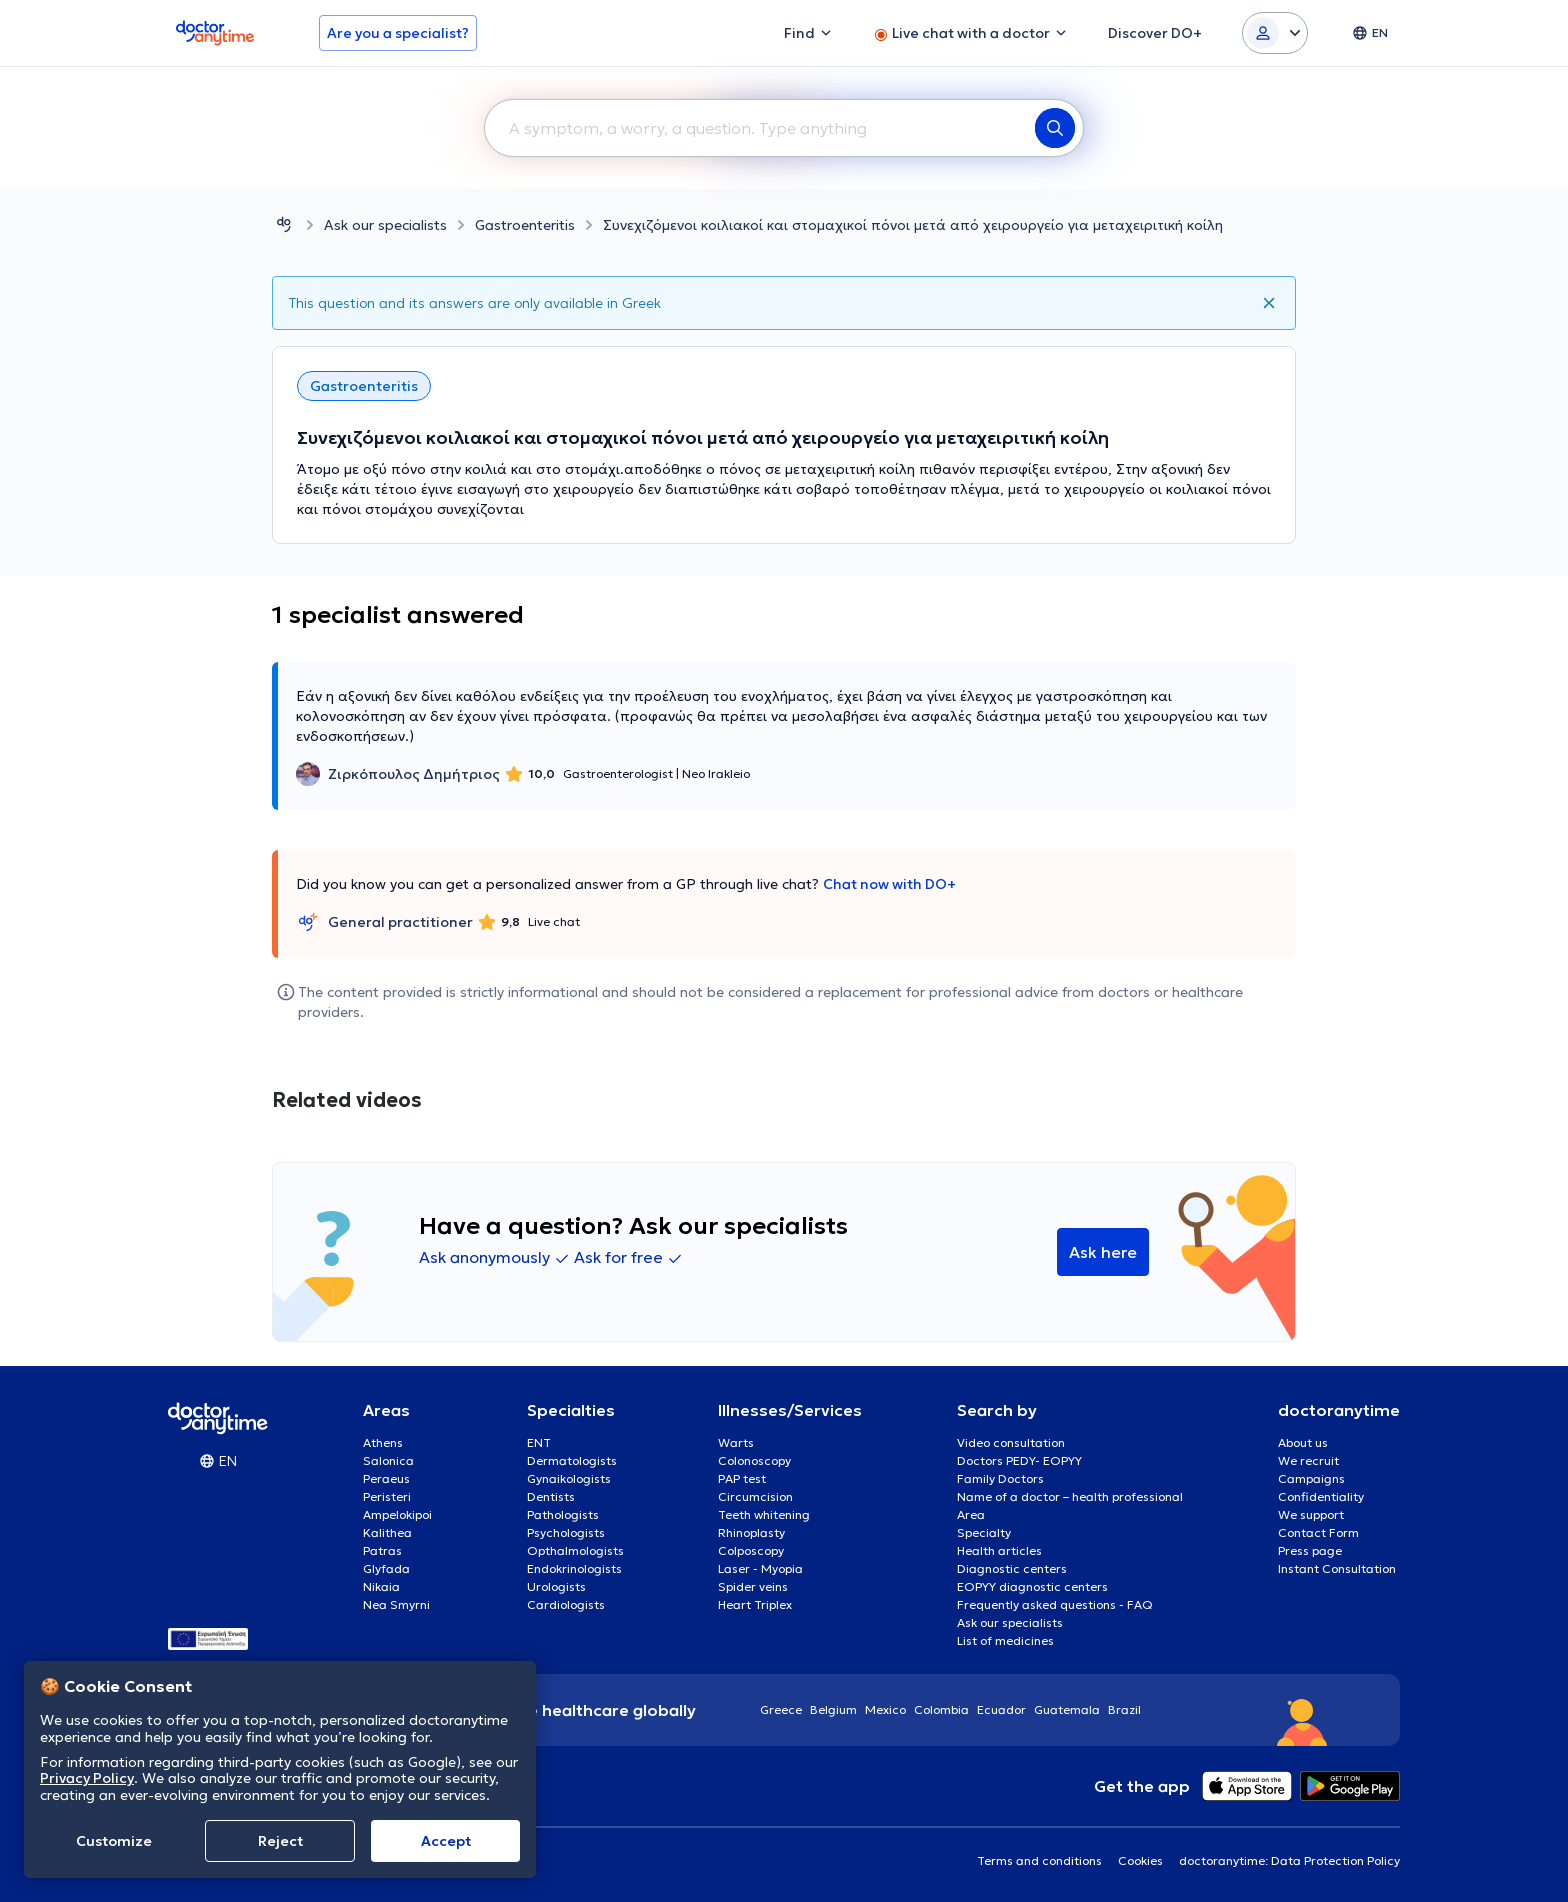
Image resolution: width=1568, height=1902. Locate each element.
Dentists (551, 1496)
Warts (736, 1442)
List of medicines (1005, 1640)
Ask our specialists (385, 225)
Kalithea (387, 1532)
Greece (781, 1709)
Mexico (885, 1709)
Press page (1310, 1550)
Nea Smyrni (396, 1604)
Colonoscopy (754, 1460)
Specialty (984, 1532)
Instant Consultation (1337, 1568)
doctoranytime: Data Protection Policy (1289, 1860)
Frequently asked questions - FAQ (1055, 1604)
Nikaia (381, 1586)
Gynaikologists (569, 1478)
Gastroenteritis (525, 225)
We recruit (1308, 1460)
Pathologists (563, 1514)
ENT (539, 1442)
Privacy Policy (87, 1778)
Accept (446, 1841)
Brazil (1124, 1709)
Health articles (999, 1550)
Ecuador (1001, 1709)
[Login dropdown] (1275, 33)
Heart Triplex (755, 1604)
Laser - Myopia (760, 1568)
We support (1311, 1514)
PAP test (742, 1478)
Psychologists (566, 1532)
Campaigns (1311, 1478)
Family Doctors (1000, 1478)
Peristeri (387, 1496)
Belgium (833, 1709)
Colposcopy (751, 1550)
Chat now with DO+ (889, 884)
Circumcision (755, 1496)
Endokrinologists (574, 1568)
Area (971, 1514)
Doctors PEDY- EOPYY (1019, 1460)
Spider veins (753, 1586)
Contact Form (1318, 1532)
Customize (114, 1841)
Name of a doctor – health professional (1070, 1496)
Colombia (941, 1709)
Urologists (556, 1586)
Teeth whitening (764, 1514)
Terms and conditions (1039, 1860)
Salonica (388, 1460)
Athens (383, 1442)
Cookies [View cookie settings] (1140, 1860)
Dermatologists (572, 1460)
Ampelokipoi (397, 1514)
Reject (280, 1841)
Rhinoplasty (751, 1532)
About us (1303, 1442)
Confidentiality (1321, 1496)
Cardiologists (566, 1604)
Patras (382, 1550)
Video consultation (1011, 1442)
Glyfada (386, 1568)
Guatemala (1067, 1709)
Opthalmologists (575, 1550)
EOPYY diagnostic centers (1032, 1586)
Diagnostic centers (1012, 1568)
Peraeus (386, 1478)
